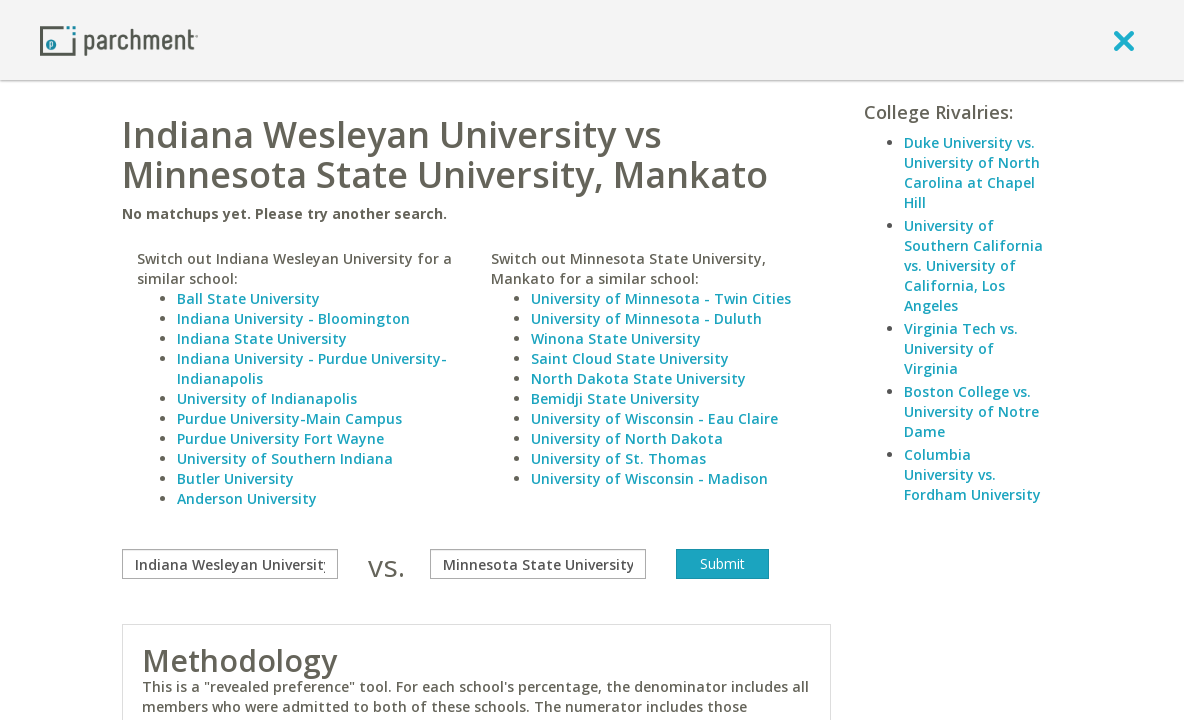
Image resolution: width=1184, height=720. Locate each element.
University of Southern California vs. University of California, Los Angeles (973, 265)
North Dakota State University (638, 378)
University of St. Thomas (618, 458)
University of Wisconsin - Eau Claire (654, 418)
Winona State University (616, 338)
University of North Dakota (627, 438)
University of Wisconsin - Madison (649, 478)
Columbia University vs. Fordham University (972, 474)
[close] (1124, 40)
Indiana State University (262, 338)
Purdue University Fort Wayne (280, 438)
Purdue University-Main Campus (289, 418)
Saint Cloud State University (630, 358)
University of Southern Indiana (285, 458)
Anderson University (247, 498)
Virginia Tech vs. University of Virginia (961, 348)
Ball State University (248, 298)
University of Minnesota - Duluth (646, 318)
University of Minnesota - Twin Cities (661, 298)
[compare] (230, 564)
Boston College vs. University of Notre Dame (971, 411)
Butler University (235, 478)
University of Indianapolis (267, 398)
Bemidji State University (615, 398)
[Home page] (119, 39)
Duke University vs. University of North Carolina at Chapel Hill (972, 172)
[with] (538, 564)
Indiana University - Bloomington (293, 318)
